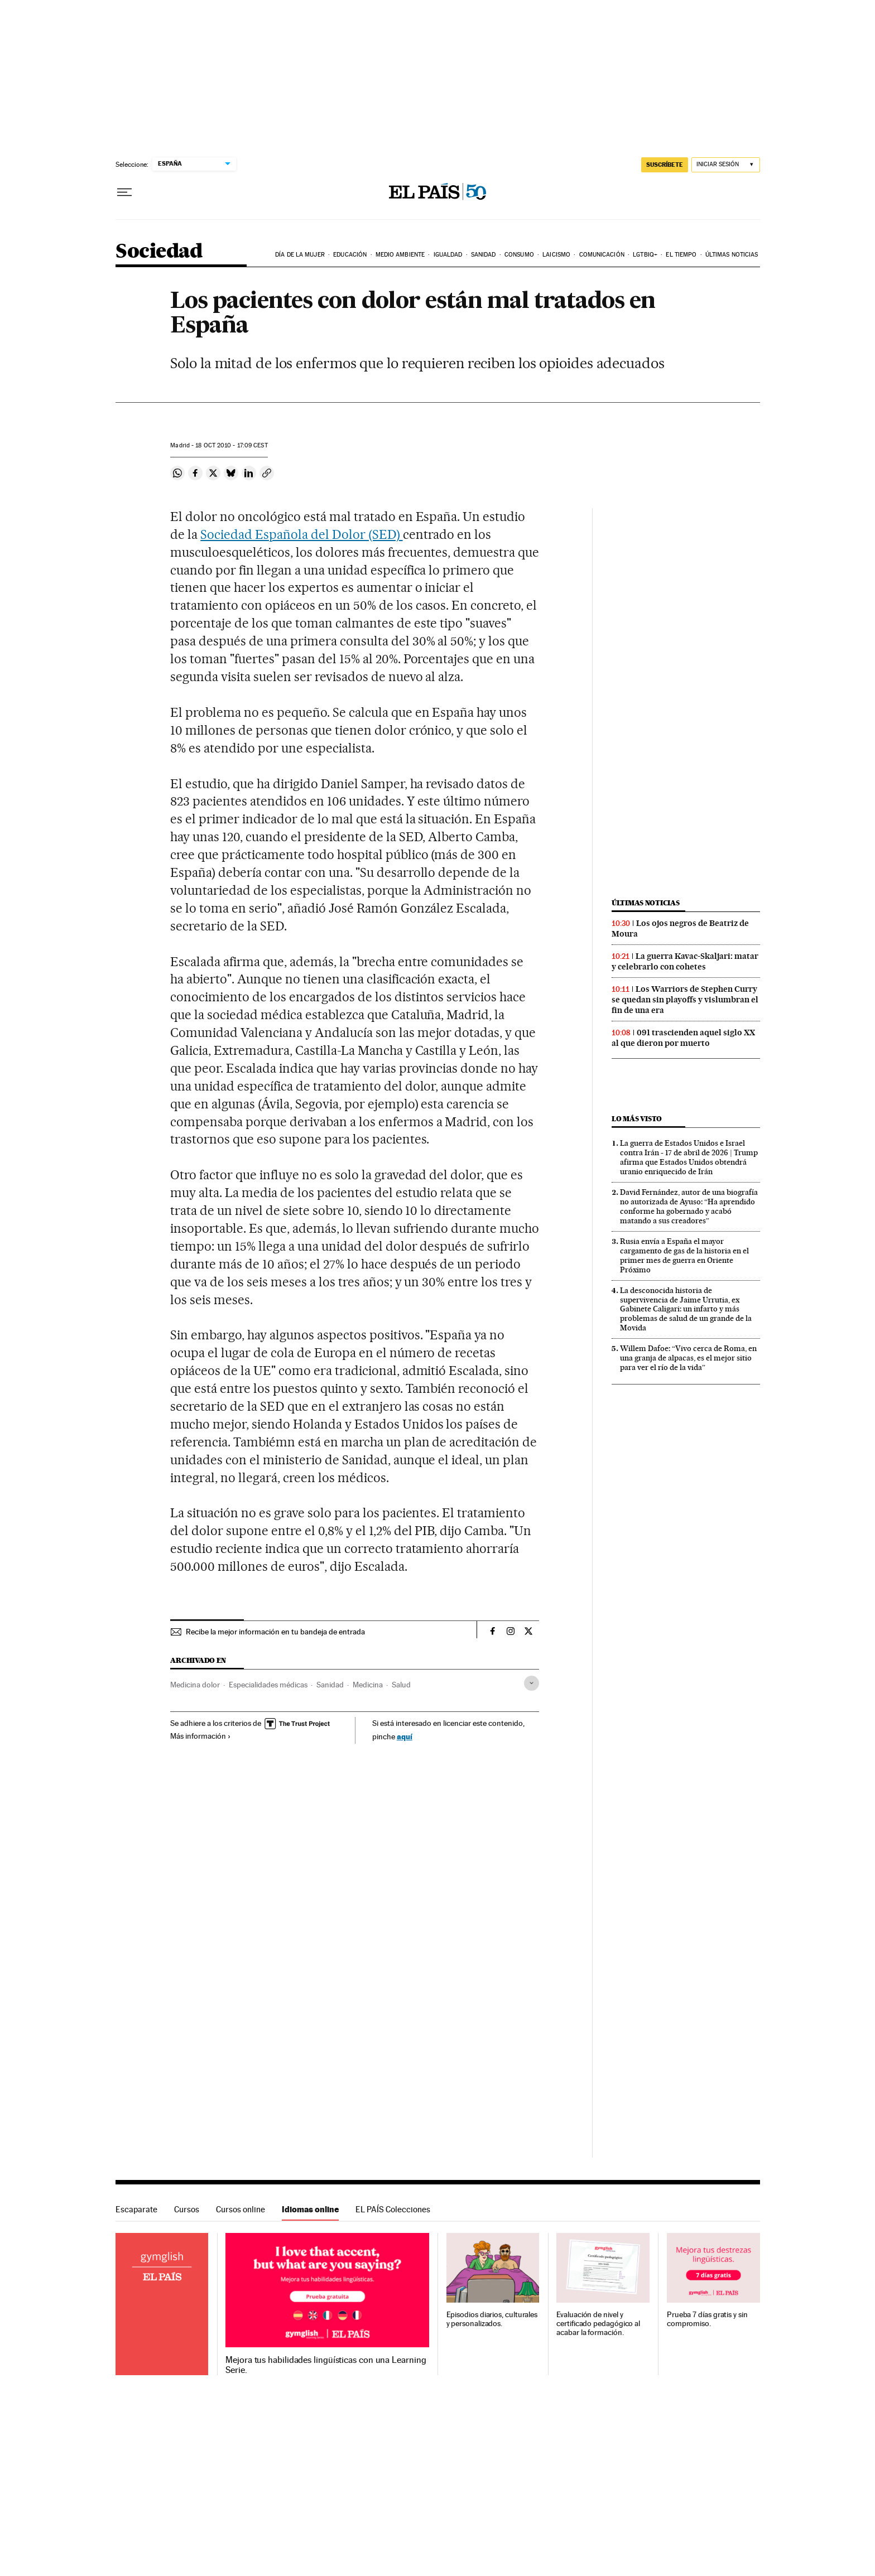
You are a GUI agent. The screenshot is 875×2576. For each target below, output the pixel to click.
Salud (401, 1684)
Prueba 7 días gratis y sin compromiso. (707, 2319)
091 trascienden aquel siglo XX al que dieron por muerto (683, 1037)
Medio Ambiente (400, 254)
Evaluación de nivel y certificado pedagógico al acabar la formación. (598, 2323)
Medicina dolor (195, 1684)
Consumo (519, 254)
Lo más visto (637, 1119)
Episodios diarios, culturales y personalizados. (492, 2319)
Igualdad (448, 254)
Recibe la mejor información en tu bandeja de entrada (275, 1631)
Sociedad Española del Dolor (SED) (301, 534)
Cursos (186, 2209)
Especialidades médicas (268, 1684)
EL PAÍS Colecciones (392, 2209)
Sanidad (483, 254)
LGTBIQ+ (645, 254)
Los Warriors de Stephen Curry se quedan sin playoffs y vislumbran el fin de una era (685, 999)
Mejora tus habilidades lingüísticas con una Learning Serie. (325, 2365)
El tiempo (681, 254)
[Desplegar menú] (124, 192)
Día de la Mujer (300, 254)
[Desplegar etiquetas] (531, 1683)
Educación (350, 254)
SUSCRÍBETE (664, 164)
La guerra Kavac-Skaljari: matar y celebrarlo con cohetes (685, 961)
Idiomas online (310, 2209)
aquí (404, 1736)
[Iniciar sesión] (725, 164)
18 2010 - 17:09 (231, 445)
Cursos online (240, 2209)
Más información (200, 1735)
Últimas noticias (731, 254)
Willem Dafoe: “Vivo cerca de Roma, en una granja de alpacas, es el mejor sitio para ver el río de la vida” (688, 1358)
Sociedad (159, 252)
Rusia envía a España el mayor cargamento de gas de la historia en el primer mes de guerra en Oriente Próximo (684, 1255)
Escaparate (136, 2209)
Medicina (368, 1684)
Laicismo (556, 254)
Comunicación (601, 254)
